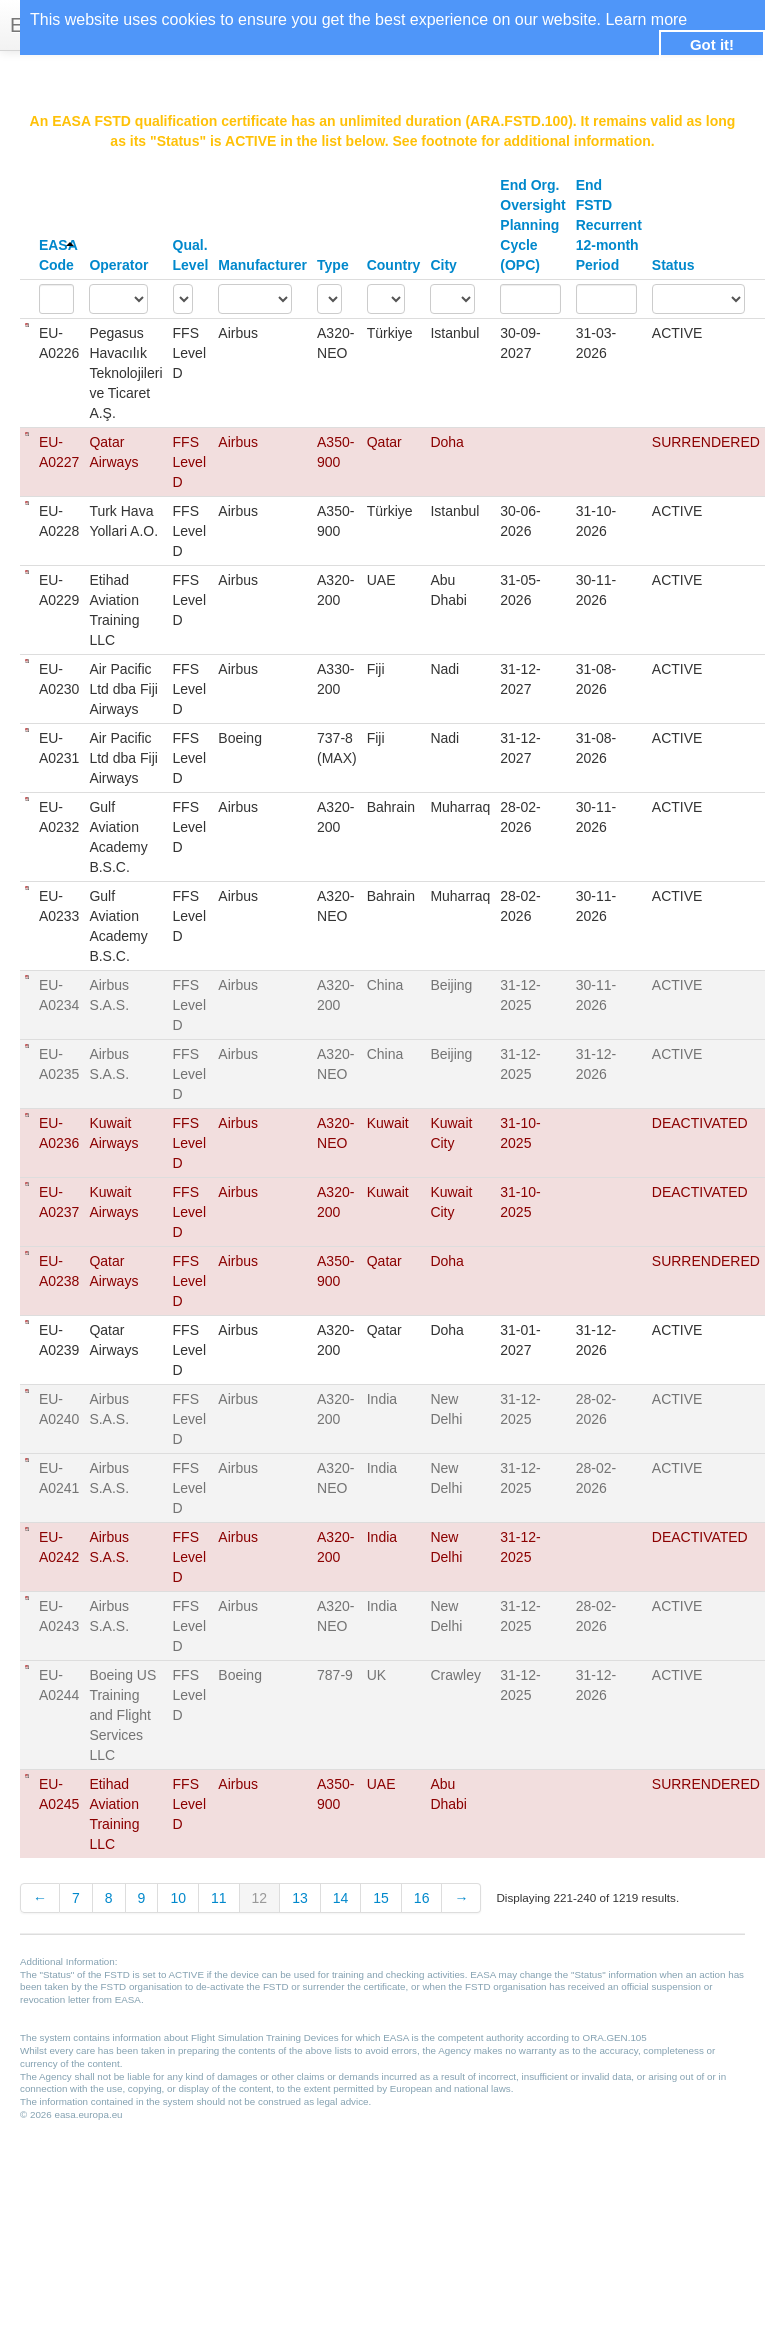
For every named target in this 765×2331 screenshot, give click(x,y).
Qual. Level (191, 255)
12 (260, 1898)
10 (178, 1898)
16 (422, 1898)
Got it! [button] (712, 44)
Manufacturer (262, 265)
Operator (118, 265)
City (443, 265)
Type (333, 265)
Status (673, 265)
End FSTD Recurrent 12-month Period (609, 225)
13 (300, 1898)
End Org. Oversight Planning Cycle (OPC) (532, 225)
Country (394, 265)
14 (341, 1898)
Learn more (646, 19)
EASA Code (58, 255)
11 (219, 1898)
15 (381, 1898)
